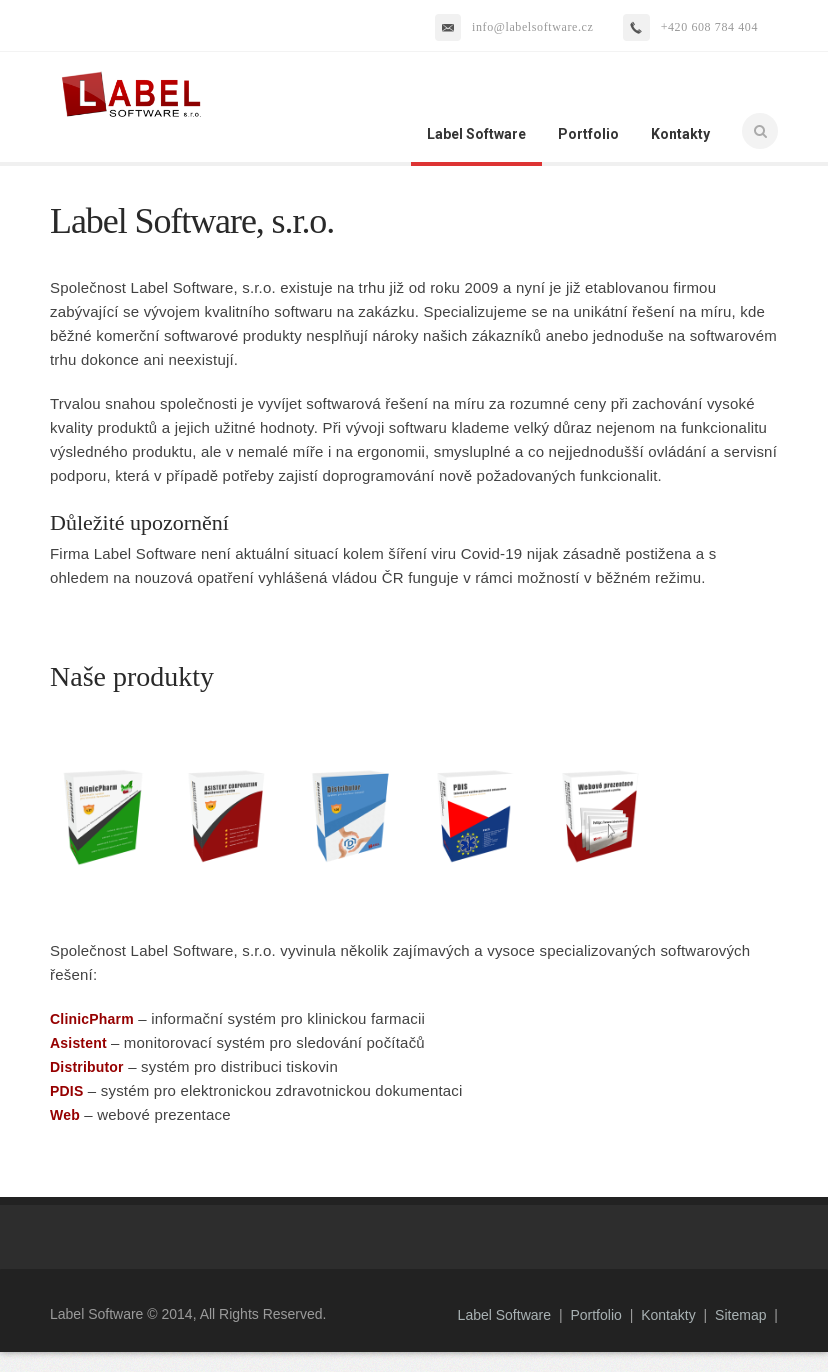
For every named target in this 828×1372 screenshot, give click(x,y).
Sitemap (740, 1315)
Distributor (87, 1067)
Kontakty (680, 134)
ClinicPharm (92, 1019)
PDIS (66, 1091)
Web (65, 1115)
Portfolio (588, 134)
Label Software (476, 134)
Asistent (78, 1043)
